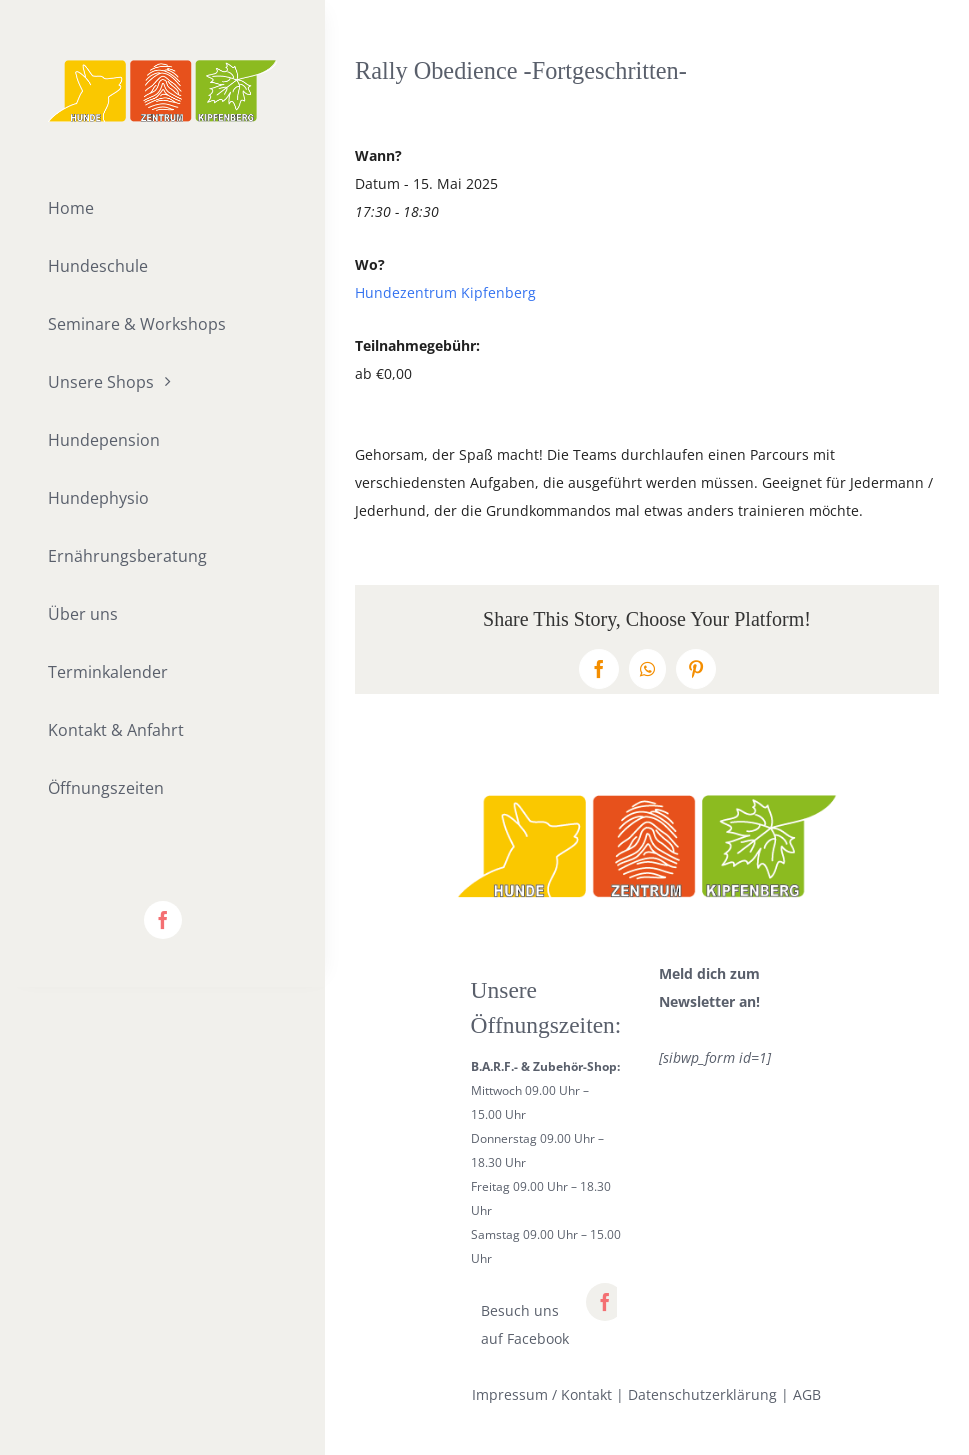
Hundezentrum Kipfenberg (445, 292)
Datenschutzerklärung (702, 1394)
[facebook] (163, 920)
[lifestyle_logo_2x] (162, 66)
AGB (807, 1394)
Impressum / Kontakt (542, 1394)
